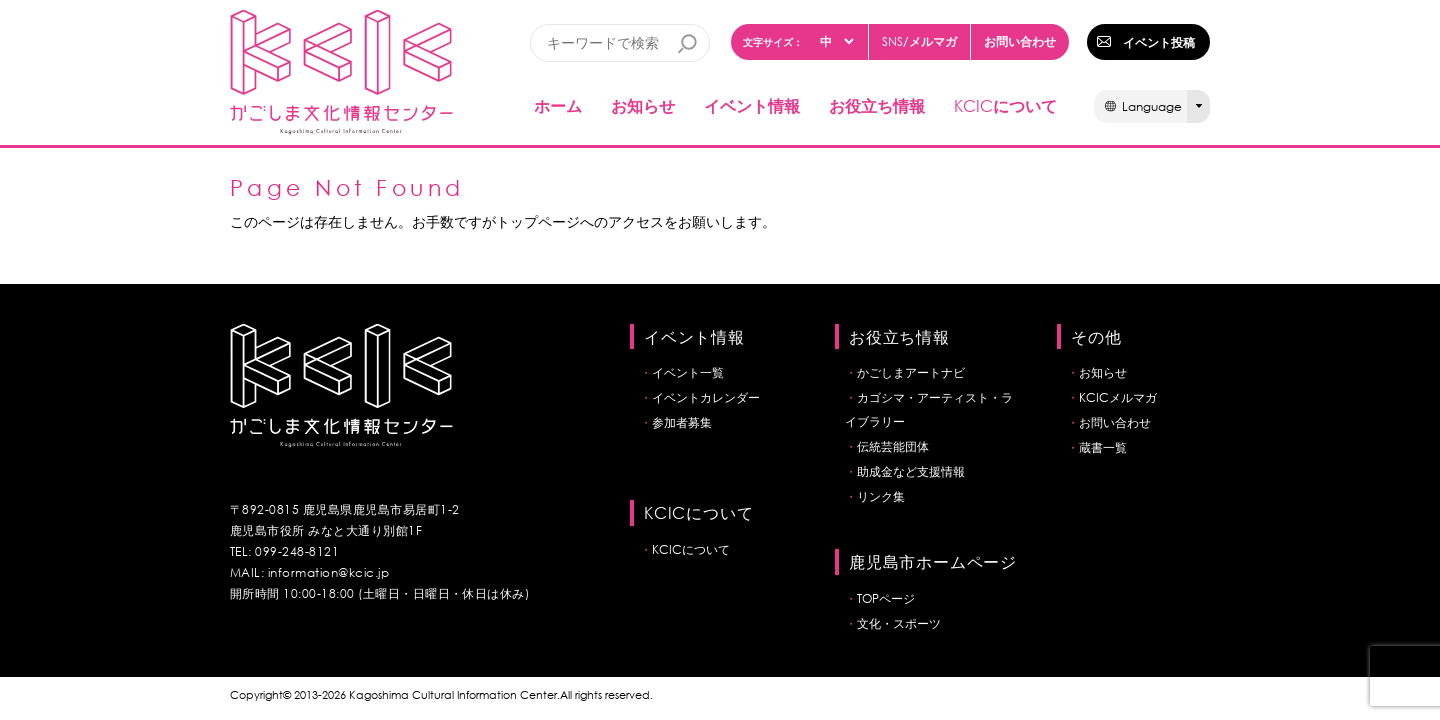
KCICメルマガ (1118, 397)
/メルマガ (919, 41)
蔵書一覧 (1103, 447)
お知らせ (643, 105)
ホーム (558, 105)
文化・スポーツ (899, 623)
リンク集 (881, 496)
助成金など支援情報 (911, 471)
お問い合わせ (1020, 41)
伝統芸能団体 (893, 446)
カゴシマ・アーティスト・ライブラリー (929, 409)
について (1005, 105)
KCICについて (691, 549)
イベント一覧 (688, 372)
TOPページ (886, 598)
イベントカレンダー (706, 397)
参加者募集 (682, 422)
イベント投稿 (1159, 42)
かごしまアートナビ (911, 372)
